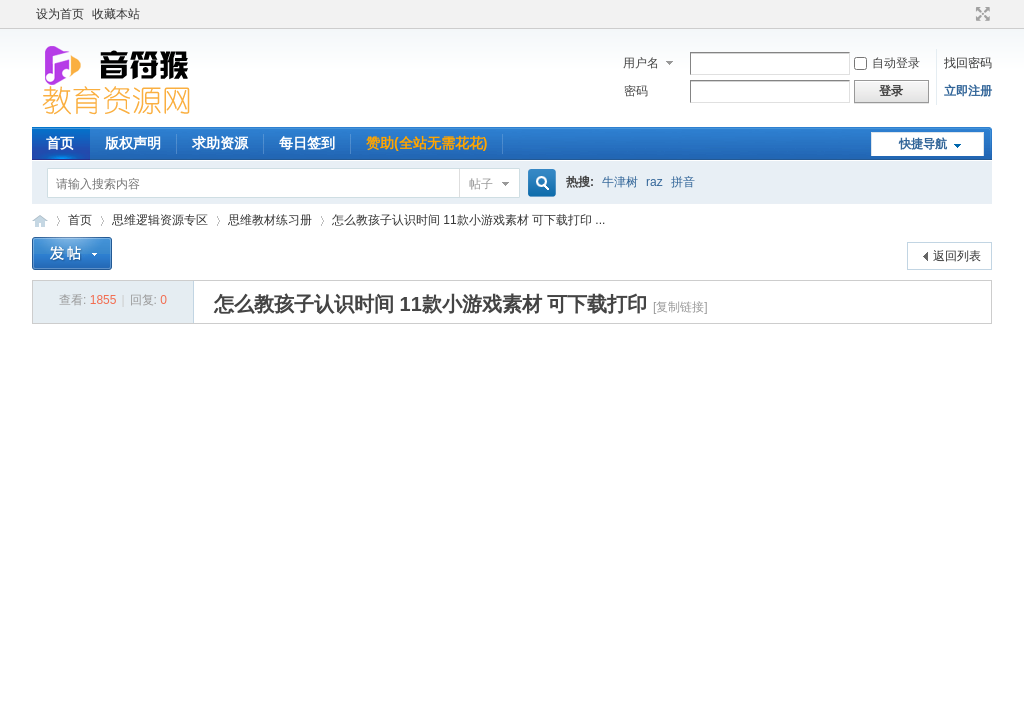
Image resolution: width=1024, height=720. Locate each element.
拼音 (683, 182)
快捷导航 (923, 144)
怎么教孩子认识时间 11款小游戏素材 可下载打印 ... (468, 220)
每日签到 (307, 143)
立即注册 (968, 91)
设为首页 (60, 14)
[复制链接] (680, 307)
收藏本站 (116, 14)
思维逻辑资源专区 (160, 220)
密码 (636, 91)
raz (654, 182)
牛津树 (620, 182)
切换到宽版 (980, 14)
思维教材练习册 (270, 220)
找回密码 (968, 63)
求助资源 (220, 143)
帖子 (481, 184)
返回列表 (957, 256)
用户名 (641, 63)
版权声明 (133, 143)
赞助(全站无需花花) (426, 143)
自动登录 (887, 63)
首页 (60, 143)
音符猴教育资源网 (40, 220)
